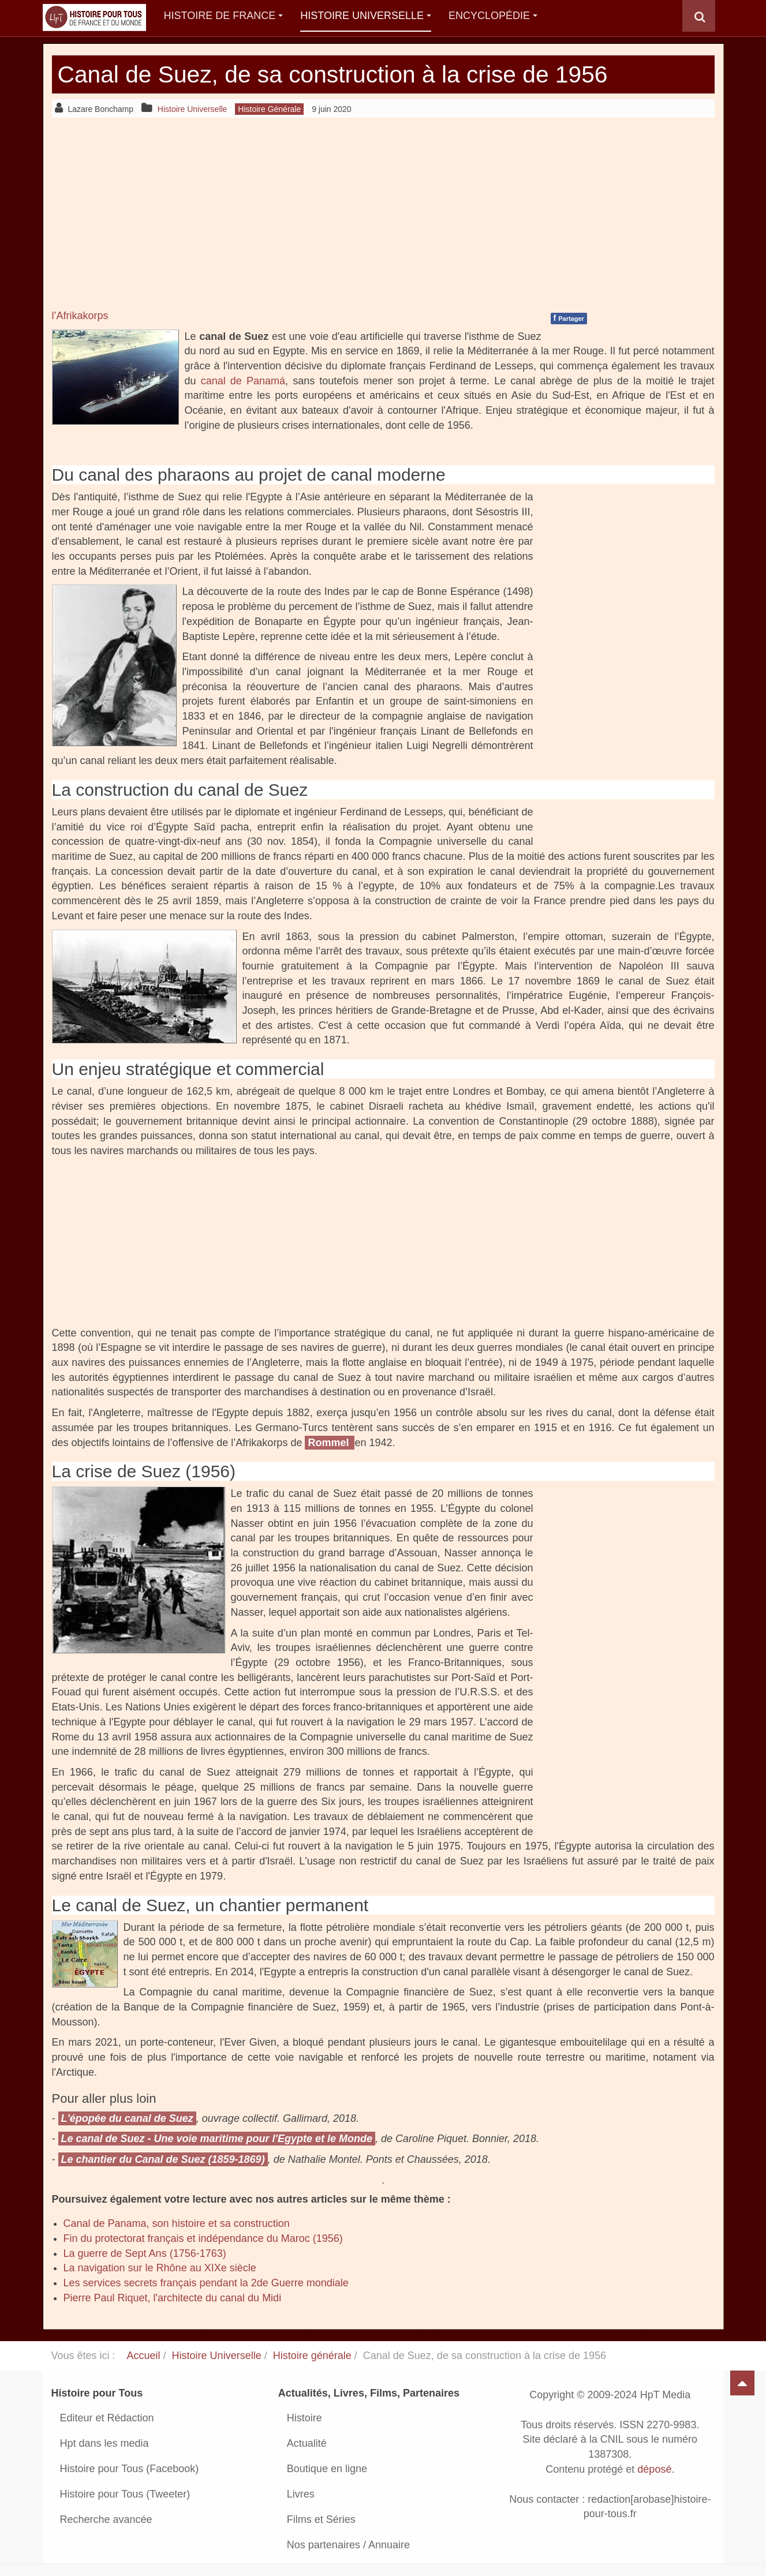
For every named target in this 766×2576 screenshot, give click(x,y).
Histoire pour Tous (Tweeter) (125, 2494)
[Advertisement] (383, 213)
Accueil (143, 2355)
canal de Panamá (243, 381)
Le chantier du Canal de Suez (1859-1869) (163, 2159)
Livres (301, 2494)
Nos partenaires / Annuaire (348, 2545)
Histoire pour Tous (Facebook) (129, 2468)
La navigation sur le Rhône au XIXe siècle (159, 2268)
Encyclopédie (493, 15)
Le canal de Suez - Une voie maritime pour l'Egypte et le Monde (216, 2138)
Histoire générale (312, 2355)
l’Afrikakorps (80, 315)
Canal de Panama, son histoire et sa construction (176, 2223)
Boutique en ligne (327, 2468)
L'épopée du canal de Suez (127, 2118)
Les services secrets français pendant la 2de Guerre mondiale (206, 2283)
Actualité (307, 2443)
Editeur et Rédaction (107, 2418)
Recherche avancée (106, 2519)
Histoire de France (223, 15)
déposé (654, 2469)
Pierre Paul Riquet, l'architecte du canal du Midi (172, 2298)
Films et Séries (321, 2519)
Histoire (304, 2418)
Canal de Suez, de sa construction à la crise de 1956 (341, 74)
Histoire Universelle (365, 15)
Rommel (330, 1442)
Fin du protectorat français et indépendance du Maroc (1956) (203, 2238)
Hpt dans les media (104, 2443)
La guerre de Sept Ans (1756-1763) (144, 2253)
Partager (569, 318)
